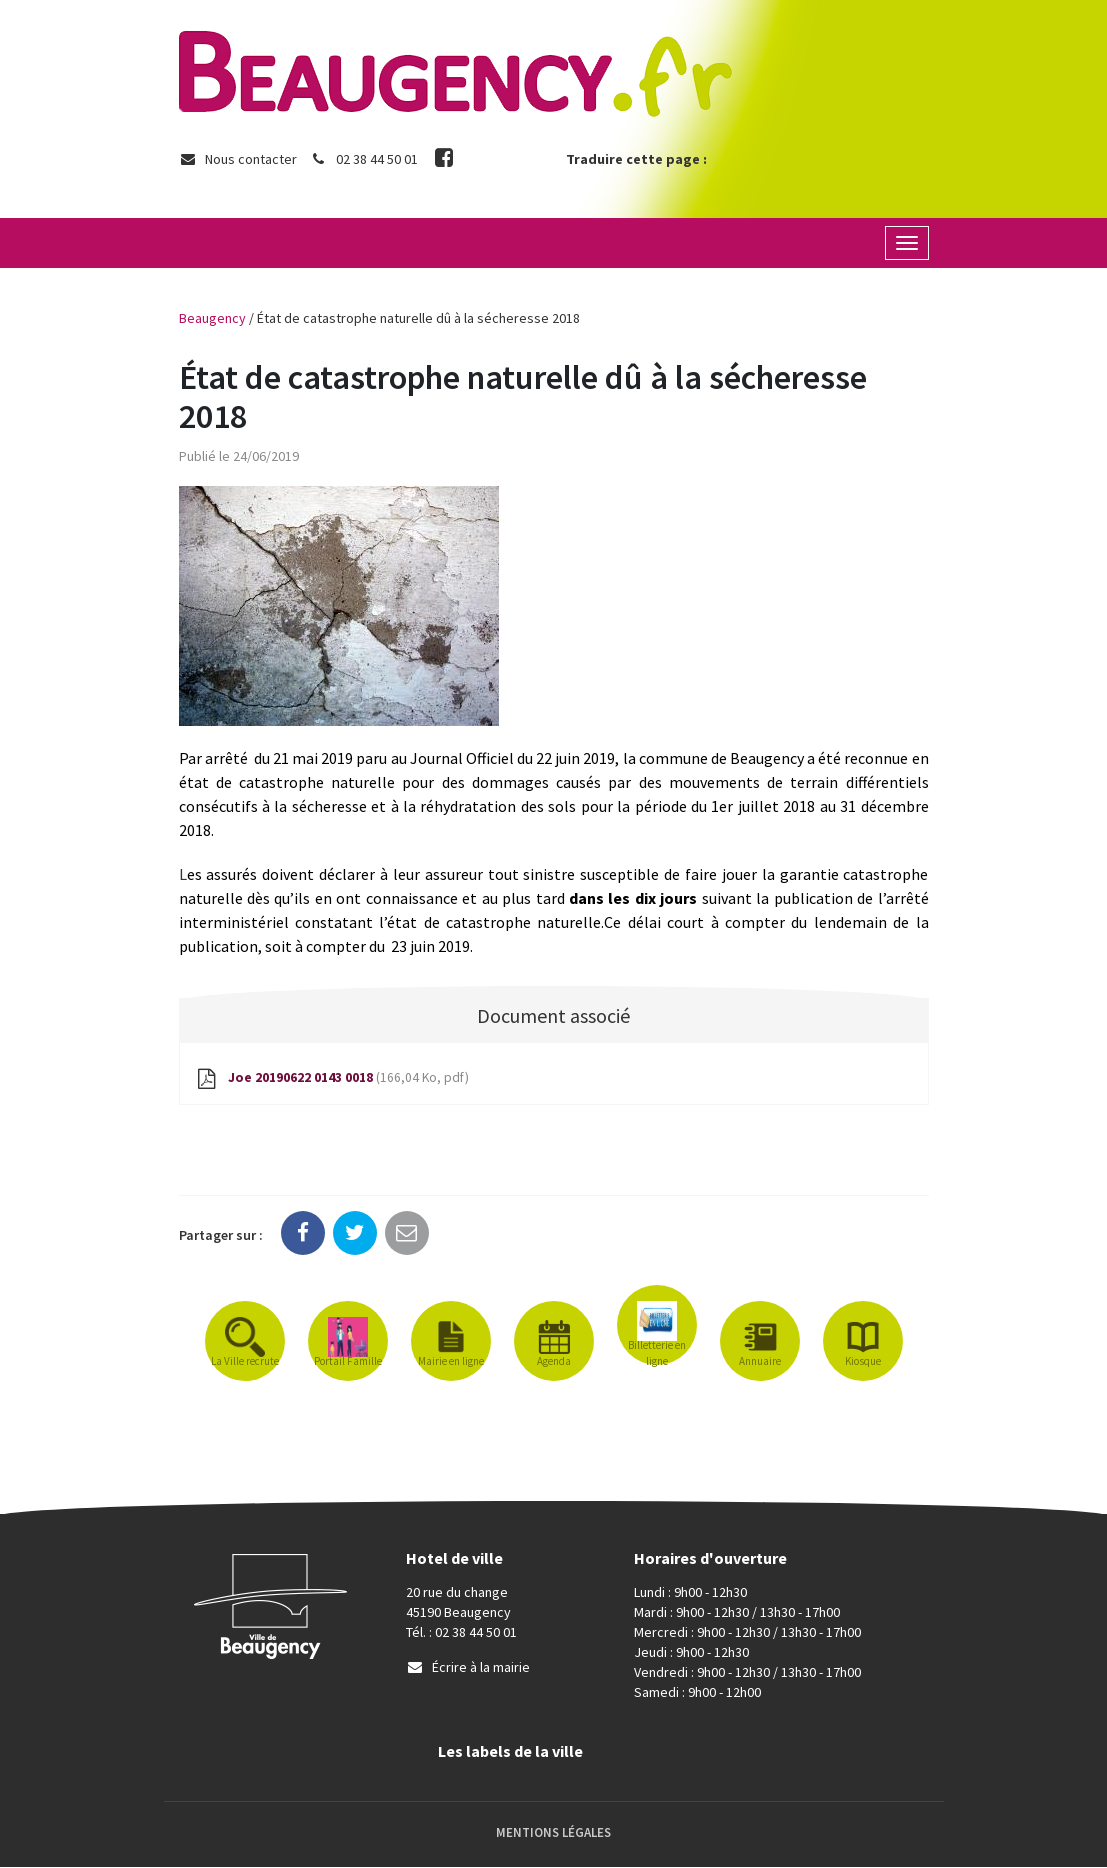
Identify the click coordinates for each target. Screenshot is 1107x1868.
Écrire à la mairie (468, 1668)
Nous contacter (238, 159)
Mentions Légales (553, 1833)
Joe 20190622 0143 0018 (333, 1079)
